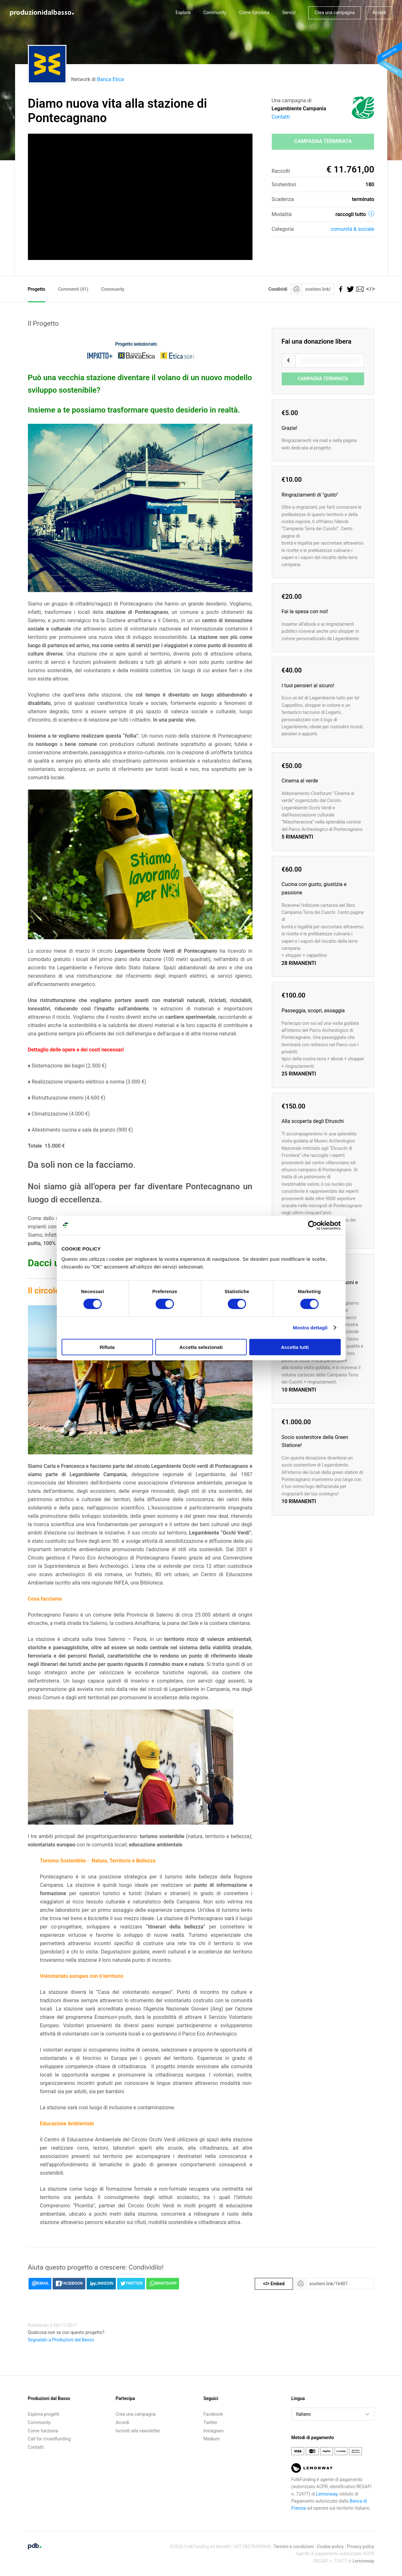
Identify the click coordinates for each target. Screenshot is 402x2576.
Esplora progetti (43, 2414)
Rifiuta (107, 1347)
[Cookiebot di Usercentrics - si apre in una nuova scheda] (313, 1225)
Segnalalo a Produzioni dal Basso (61, 2339)
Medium (211, 2438)
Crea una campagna (335, 12)
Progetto (36, 289)
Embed (274, 2283)
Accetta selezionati (201, 1347)
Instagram (213, 2430)
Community (215, 12)
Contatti (281, 117)
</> (369, 289)
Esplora (183, 12)
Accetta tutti (295, 1347)
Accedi (379, 12)
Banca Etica (110, 79)
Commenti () (73, 289)
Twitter (210, 2422)
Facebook (213, 2414)
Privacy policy (360, 2546)
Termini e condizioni (293, 2546)
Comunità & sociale (352, 229)
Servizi (288, 12)
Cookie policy (330, 2546)
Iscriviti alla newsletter (137, 2430)
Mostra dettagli (310, 1327)
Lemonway (327, 2494)
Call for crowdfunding (49, 2438)
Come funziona (254, 12)
